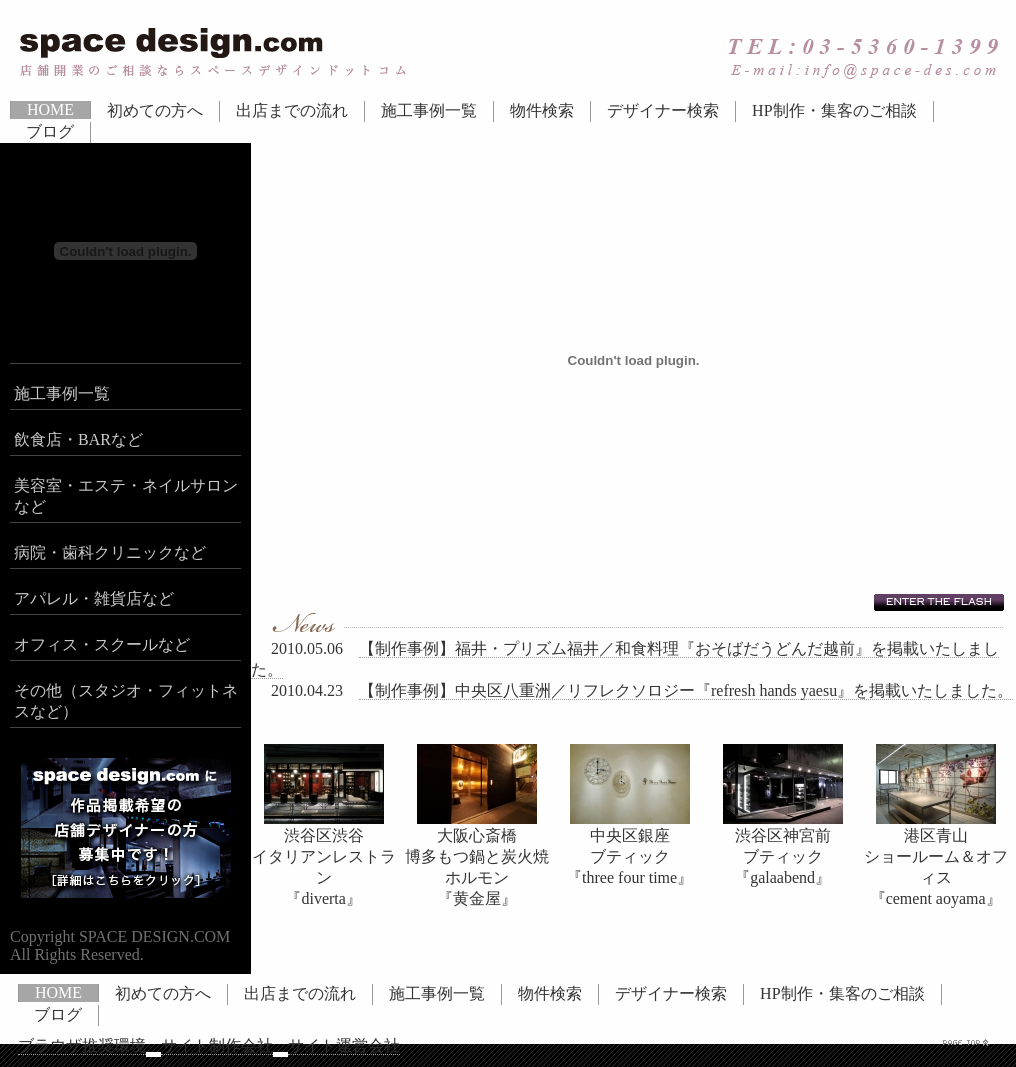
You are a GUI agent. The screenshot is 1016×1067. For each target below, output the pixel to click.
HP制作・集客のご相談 (834, 110)
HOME (50, 109)
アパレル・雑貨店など (94, 598)
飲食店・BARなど (78, 439)
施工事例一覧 (429, 110)
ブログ (50, 131)
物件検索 (542, 110)
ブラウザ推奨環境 (82, 1045)
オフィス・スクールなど (102, 644)
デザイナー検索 (663, 110)
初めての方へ (155, 110)
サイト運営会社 (344, 1045)
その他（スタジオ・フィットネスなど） (126, 701)
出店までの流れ (292, 110)
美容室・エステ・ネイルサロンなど (126, 496)
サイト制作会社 (217, 1045)
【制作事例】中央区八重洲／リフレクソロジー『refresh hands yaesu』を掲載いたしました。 (686, 690)
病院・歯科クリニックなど (110, 552)
